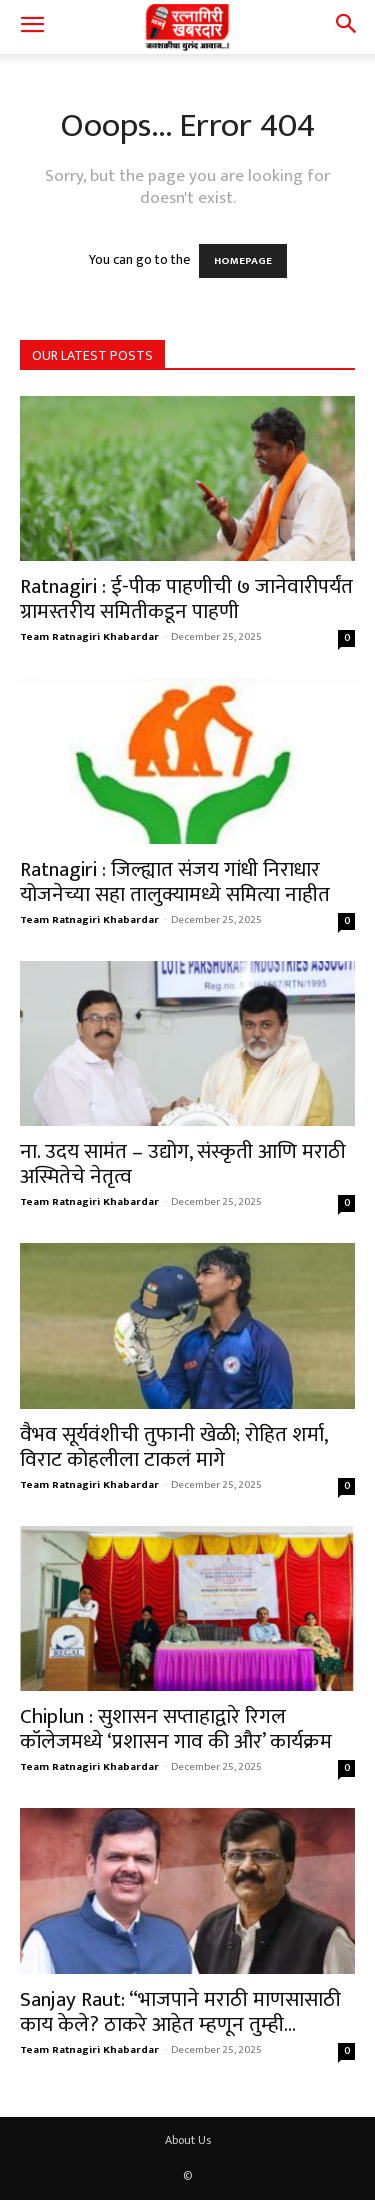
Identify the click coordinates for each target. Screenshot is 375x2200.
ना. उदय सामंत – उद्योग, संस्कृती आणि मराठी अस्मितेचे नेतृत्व (183, 1164)
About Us (188, 2140)
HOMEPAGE (243, 261)
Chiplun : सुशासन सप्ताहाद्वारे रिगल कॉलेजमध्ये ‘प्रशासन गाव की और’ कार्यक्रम (176, 1729)
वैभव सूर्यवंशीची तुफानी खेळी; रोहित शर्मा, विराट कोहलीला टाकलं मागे (173, 1447)
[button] (32, 27)
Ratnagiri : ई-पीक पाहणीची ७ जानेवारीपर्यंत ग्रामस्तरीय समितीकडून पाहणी (186, 599)
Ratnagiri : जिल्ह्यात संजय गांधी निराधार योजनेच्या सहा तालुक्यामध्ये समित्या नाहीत (175, 882)
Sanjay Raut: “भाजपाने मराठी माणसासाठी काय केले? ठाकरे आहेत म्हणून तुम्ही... (180, 2012)
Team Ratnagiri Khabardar (89, 637)
